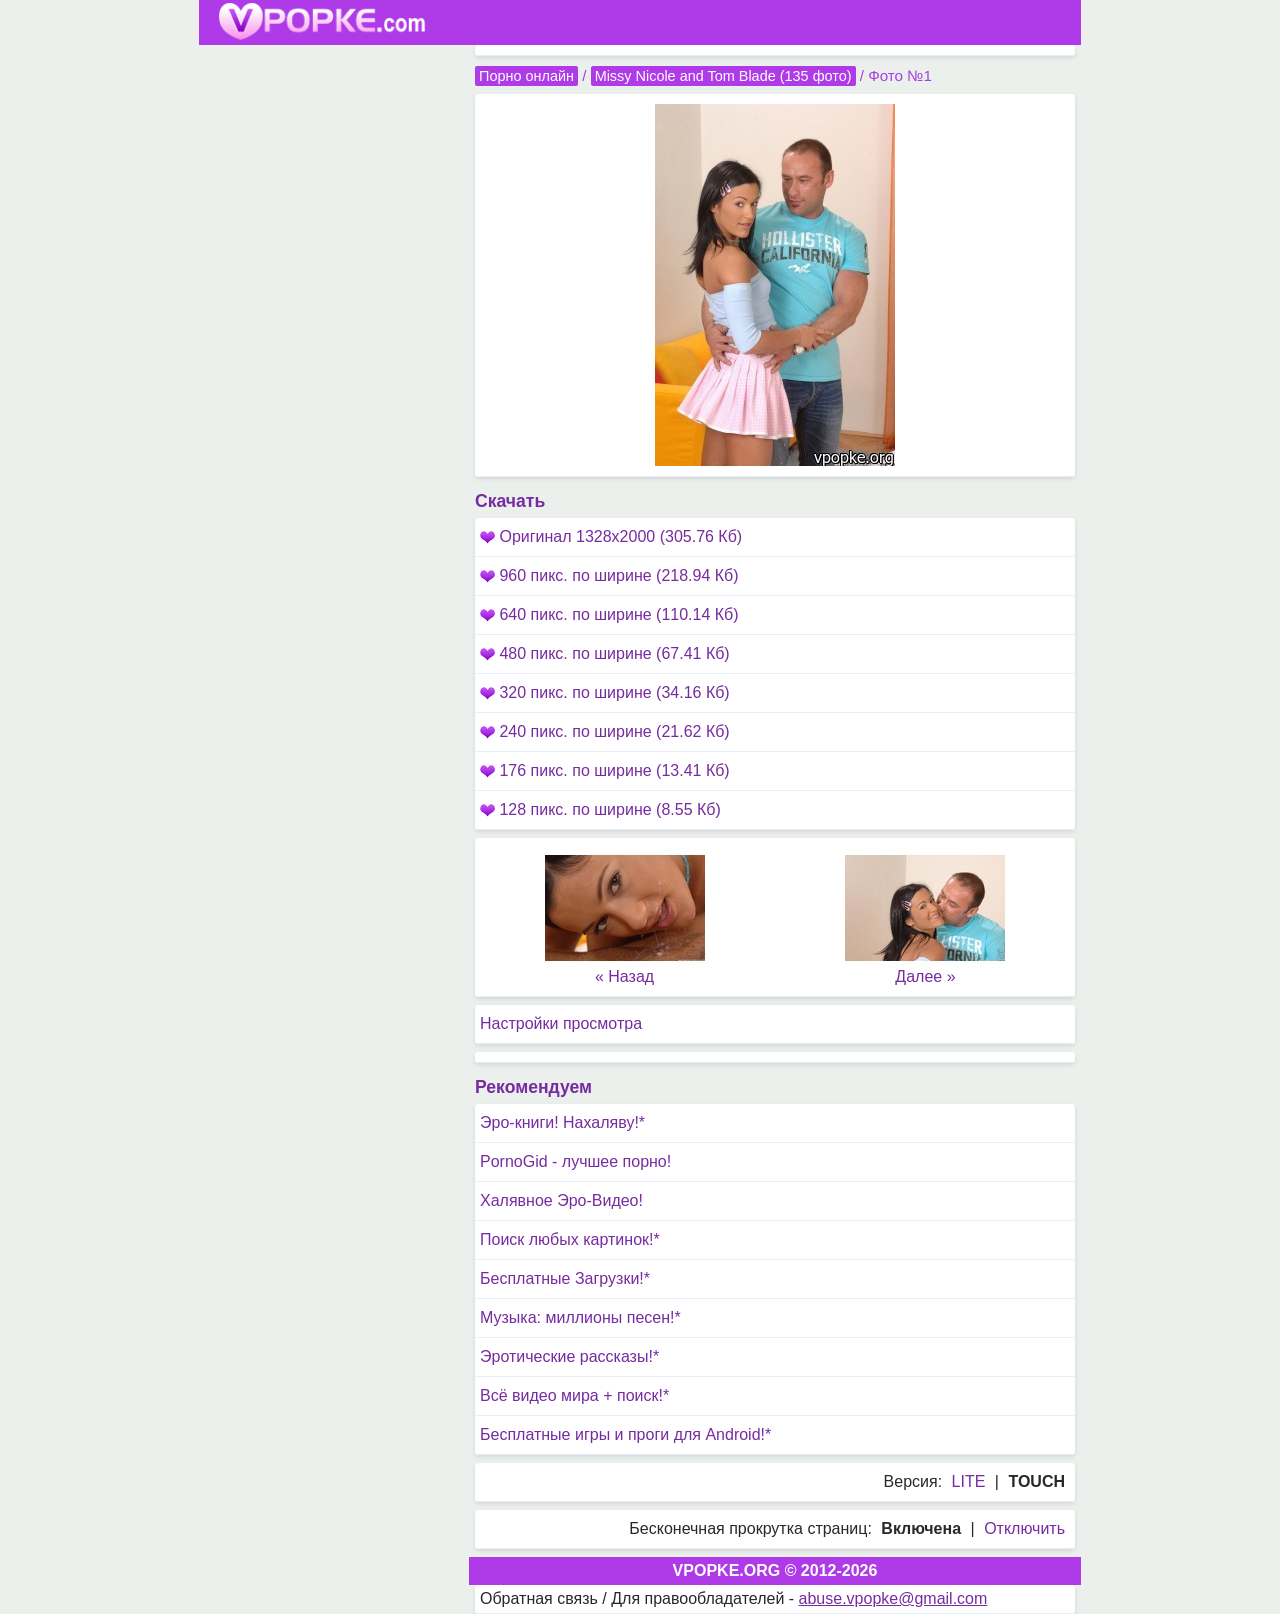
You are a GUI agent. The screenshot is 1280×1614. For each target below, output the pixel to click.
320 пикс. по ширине (605, 692)
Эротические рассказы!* (569, 1356)
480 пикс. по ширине (605, 653)
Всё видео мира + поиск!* (574, 1395)
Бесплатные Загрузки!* (565, 1278)
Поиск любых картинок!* (570, 1239)
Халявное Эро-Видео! (561, 1200)
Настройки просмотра (561, 1023)
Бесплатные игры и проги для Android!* (625, 1434)
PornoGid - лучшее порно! (575, 1161)
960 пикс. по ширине (609, 575)
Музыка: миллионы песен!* (580, 1317)
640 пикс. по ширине (609, 614)
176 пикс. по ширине (605, 770)
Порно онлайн (526, 76)
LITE (969, 1481)
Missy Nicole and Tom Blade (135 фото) (723, 76)
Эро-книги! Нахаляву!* (562, 1122)
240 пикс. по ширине (605, 731)
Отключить (1024, 1528)
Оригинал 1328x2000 (611, 536)
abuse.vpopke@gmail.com (893, 1598)
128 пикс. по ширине (600, 809)
